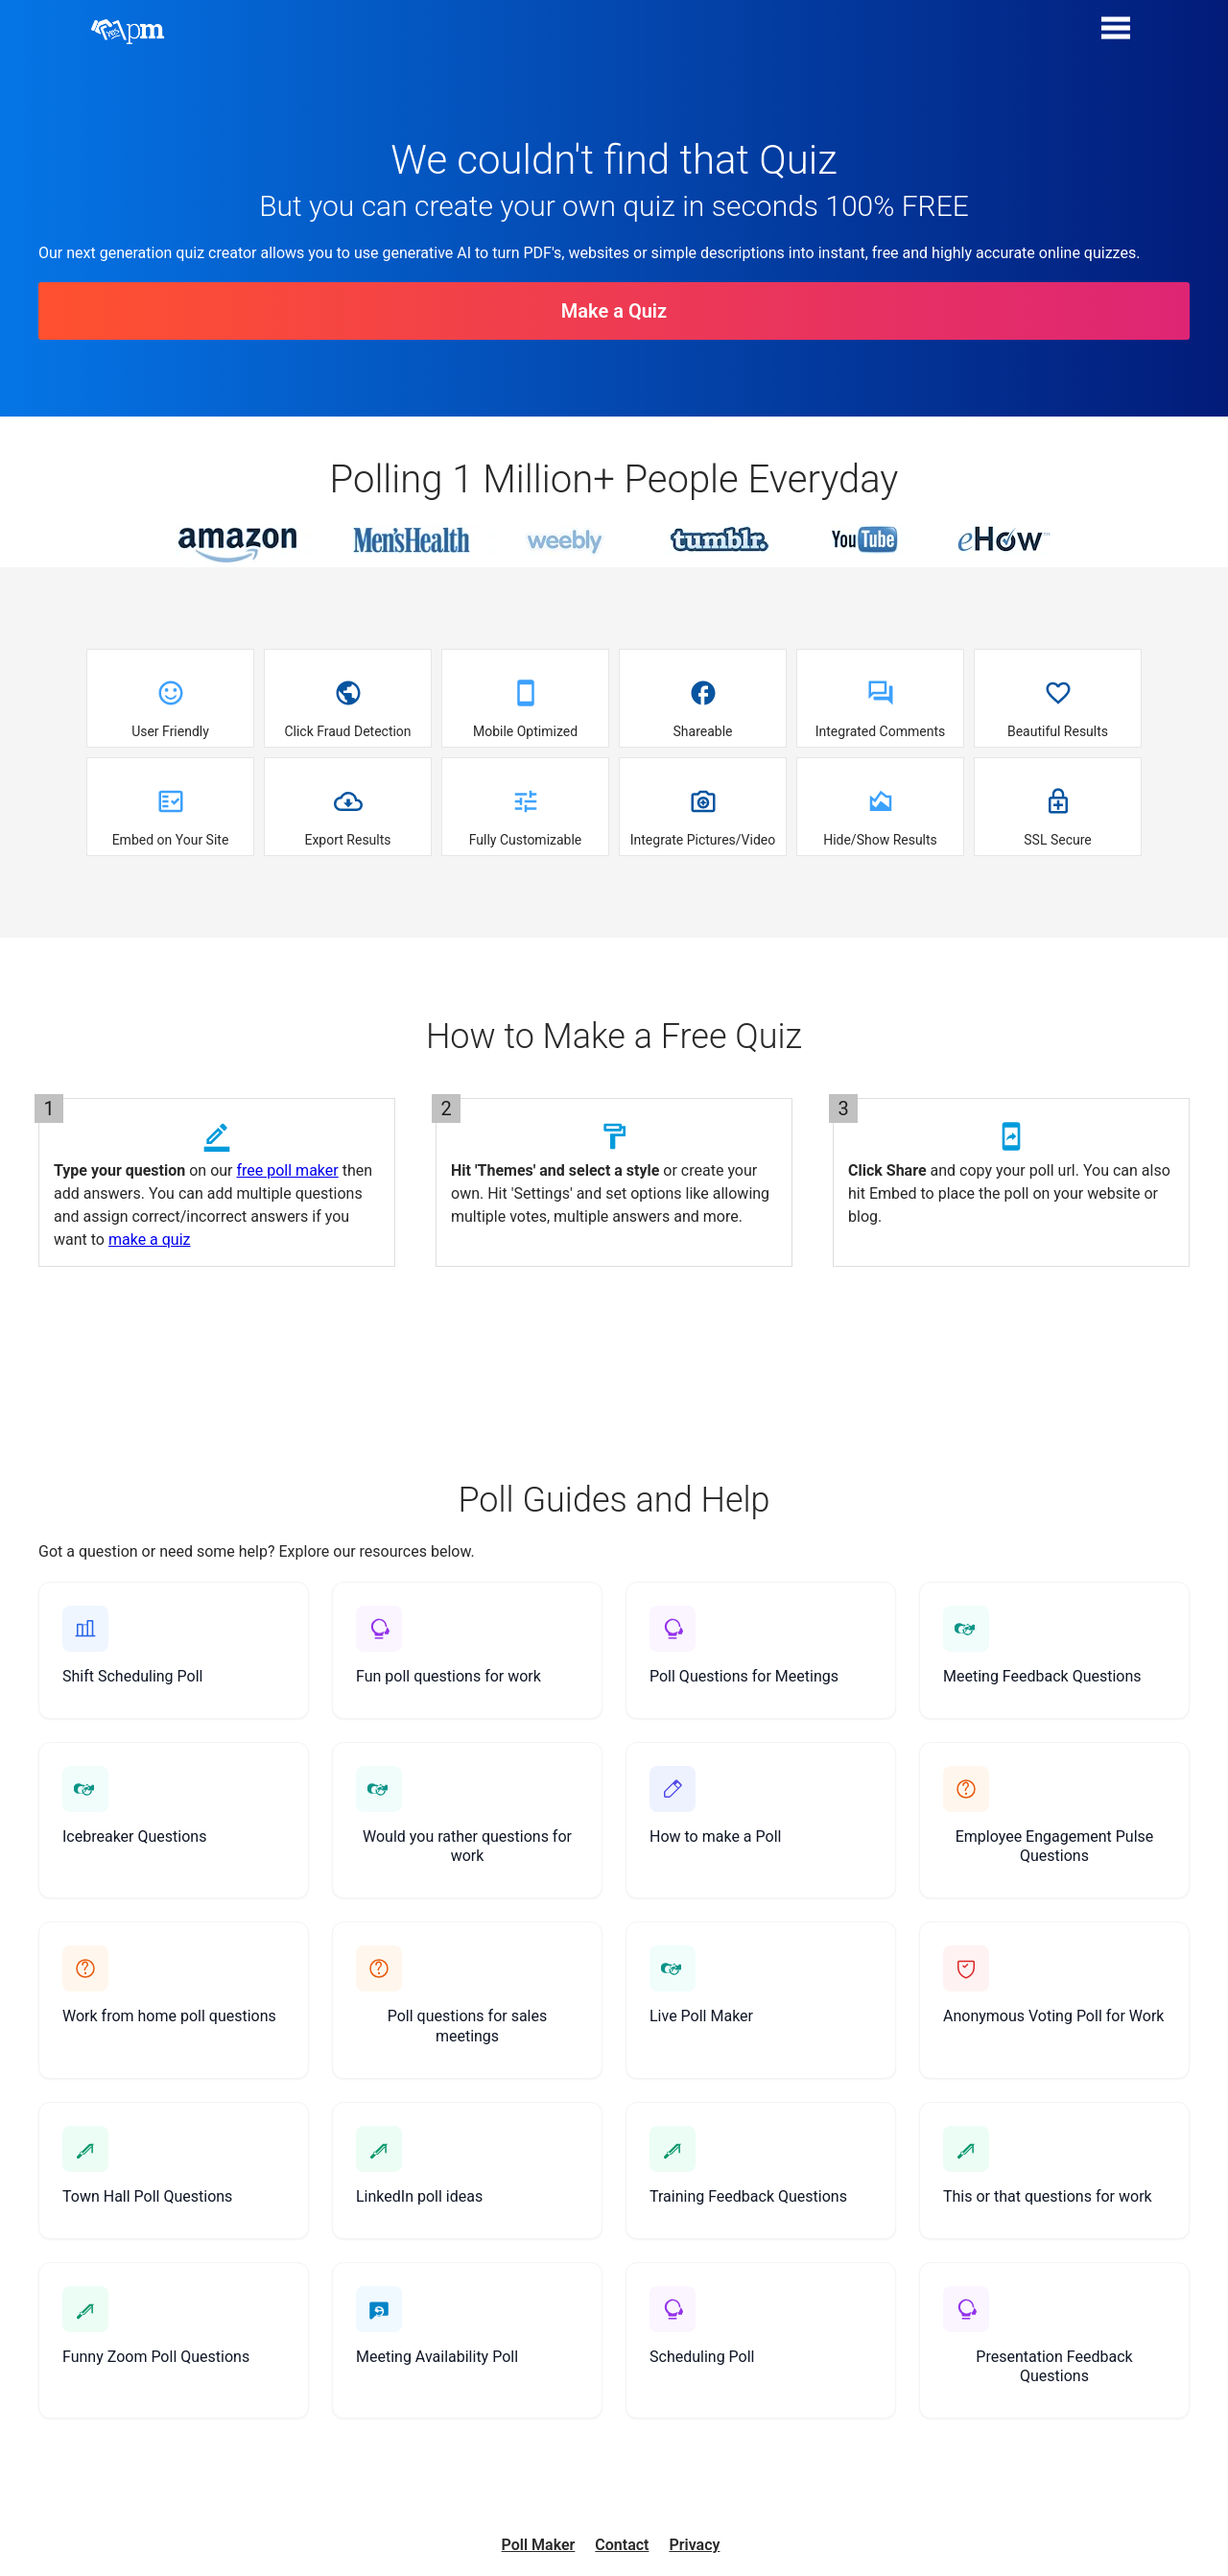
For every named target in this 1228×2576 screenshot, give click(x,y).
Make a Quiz (614, 310)
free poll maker (287, 1170)
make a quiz (149, 1239)
